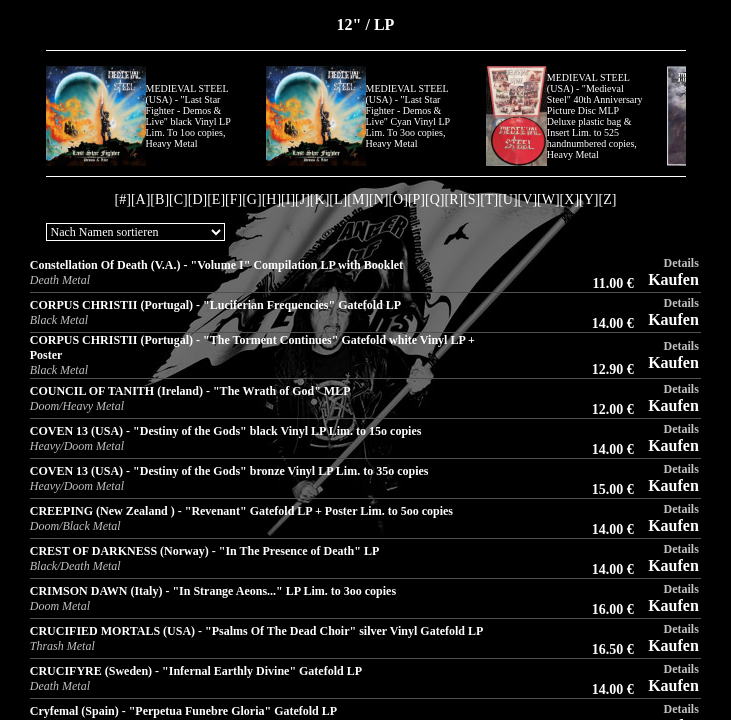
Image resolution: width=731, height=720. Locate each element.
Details (680, 263)
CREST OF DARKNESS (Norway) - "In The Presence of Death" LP (205, 551)
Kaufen (673, 279)
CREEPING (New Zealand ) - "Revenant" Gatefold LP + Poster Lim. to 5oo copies (241, 511)
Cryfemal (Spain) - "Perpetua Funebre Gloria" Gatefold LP (183, 711)
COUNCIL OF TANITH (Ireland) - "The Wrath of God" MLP (190, 391)
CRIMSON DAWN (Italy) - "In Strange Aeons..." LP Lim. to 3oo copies (213, 591)
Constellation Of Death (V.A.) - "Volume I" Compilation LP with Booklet (216, 265)
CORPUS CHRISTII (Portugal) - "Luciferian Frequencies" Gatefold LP (215, 305)
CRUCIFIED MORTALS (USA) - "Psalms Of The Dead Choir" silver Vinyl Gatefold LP (257, 631)
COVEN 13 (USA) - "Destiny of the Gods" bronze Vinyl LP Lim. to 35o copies (229, 471)
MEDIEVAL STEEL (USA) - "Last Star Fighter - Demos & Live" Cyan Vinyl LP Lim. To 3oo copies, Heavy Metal (408, 116)
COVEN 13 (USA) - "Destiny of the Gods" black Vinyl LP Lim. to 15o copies (226, 431)
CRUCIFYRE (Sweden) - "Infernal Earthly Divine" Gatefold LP (196, 671)
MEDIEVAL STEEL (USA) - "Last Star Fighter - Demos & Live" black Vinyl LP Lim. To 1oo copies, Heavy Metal (188, 116)
